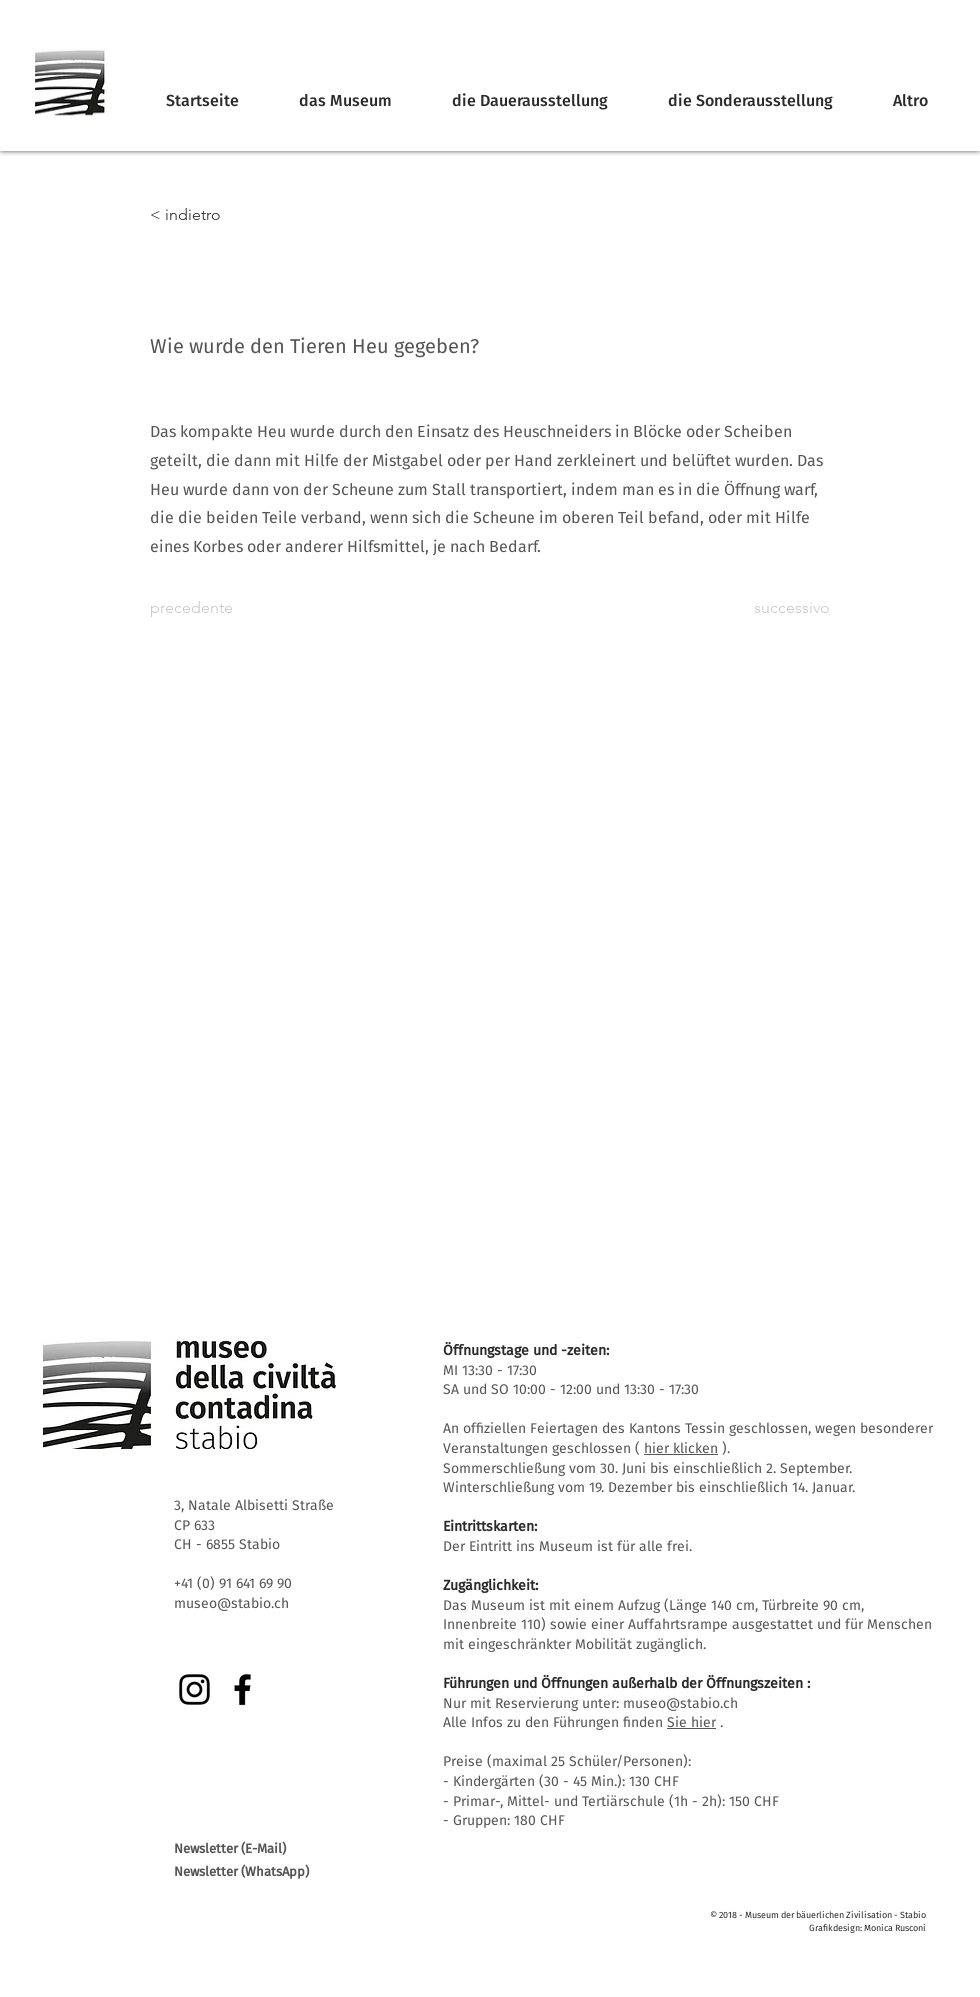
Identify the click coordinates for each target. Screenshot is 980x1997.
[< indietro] (216, 215)
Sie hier (691, 1722)
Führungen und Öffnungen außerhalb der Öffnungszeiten (623, 1683)
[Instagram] (194, 1689)
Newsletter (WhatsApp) (241, 1871)
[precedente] (216, 608)
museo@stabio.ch (680, 1703)
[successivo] (780, 608)
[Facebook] (242, 1689)
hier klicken (681, 1448)
